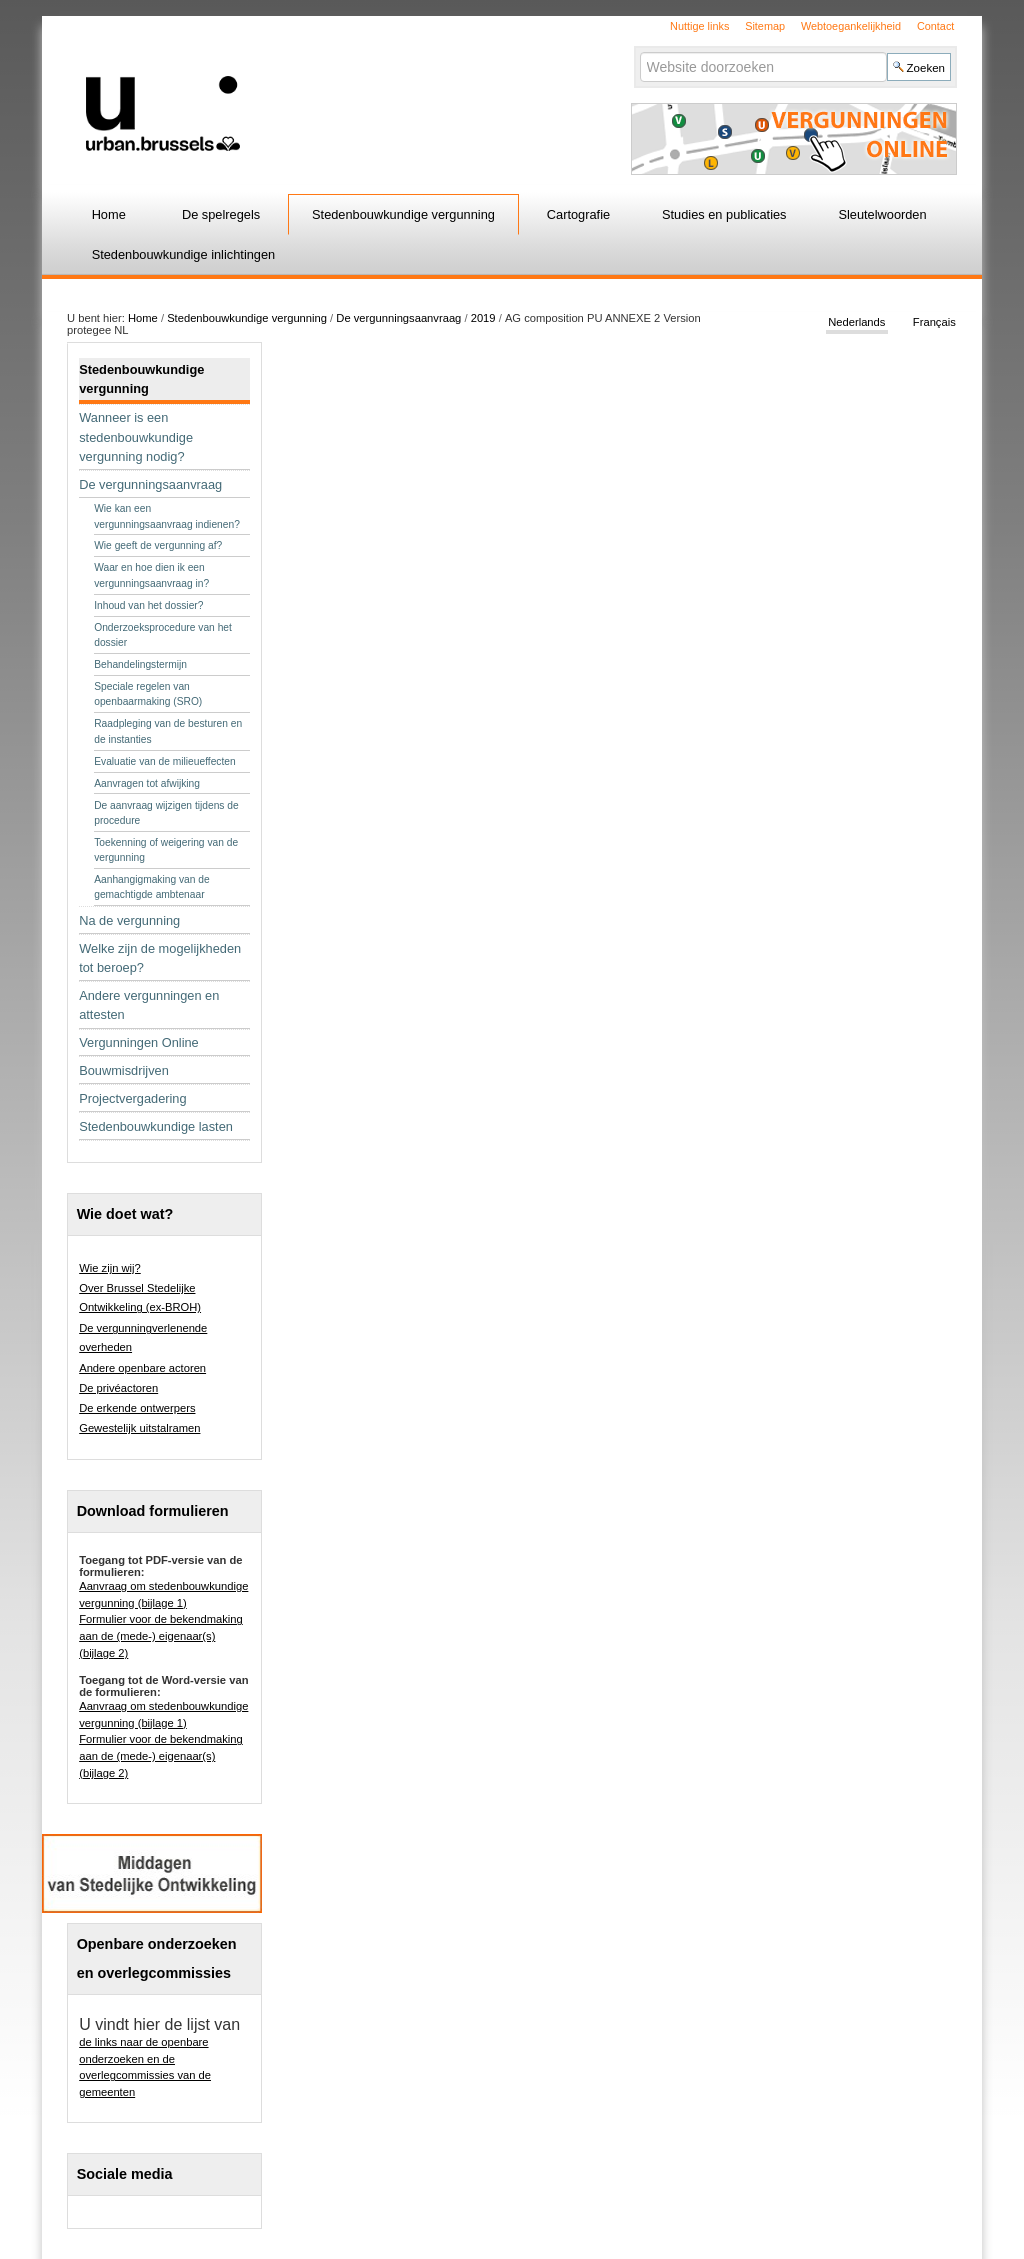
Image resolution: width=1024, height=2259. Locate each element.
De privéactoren (118, 1388)
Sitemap (765, 26)
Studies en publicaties (724, 214)
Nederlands (856, 322)
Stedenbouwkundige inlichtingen (184, 254)
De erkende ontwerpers (137, 1408)
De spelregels (221, 214)
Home (109, 214)
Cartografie (578, 214)
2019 (483, 318)
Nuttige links (699, 26)
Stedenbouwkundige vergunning (403, 214)
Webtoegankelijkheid (851, 26)
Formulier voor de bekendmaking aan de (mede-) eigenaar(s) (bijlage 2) (161, 1636)
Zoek (638, 51)
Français (934, 322)
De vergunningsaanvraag (398, 318)
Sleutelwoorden (882, 214)
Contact (935, 26)
